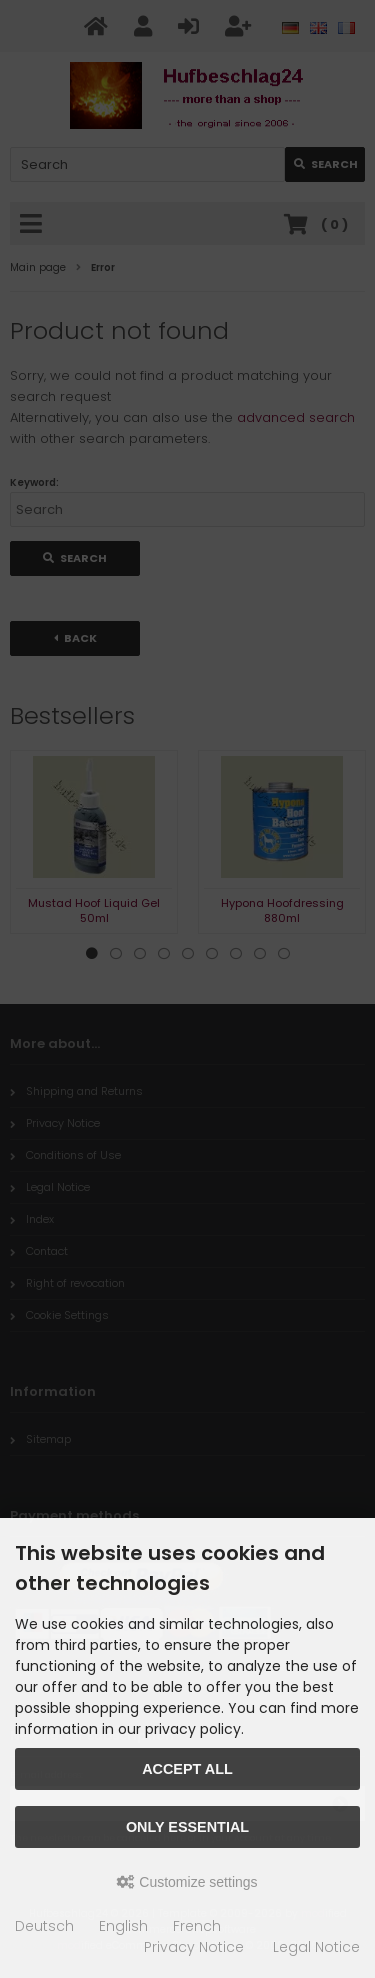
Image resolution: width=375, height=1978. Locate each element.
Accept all (187, 1769)
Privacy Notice (194, 1947)
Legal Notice (316, 1947)
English (123, 1926)
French (197, 1926)
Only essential (187, 1827)
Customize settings (187, 1882)
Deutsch (44, 1926)
